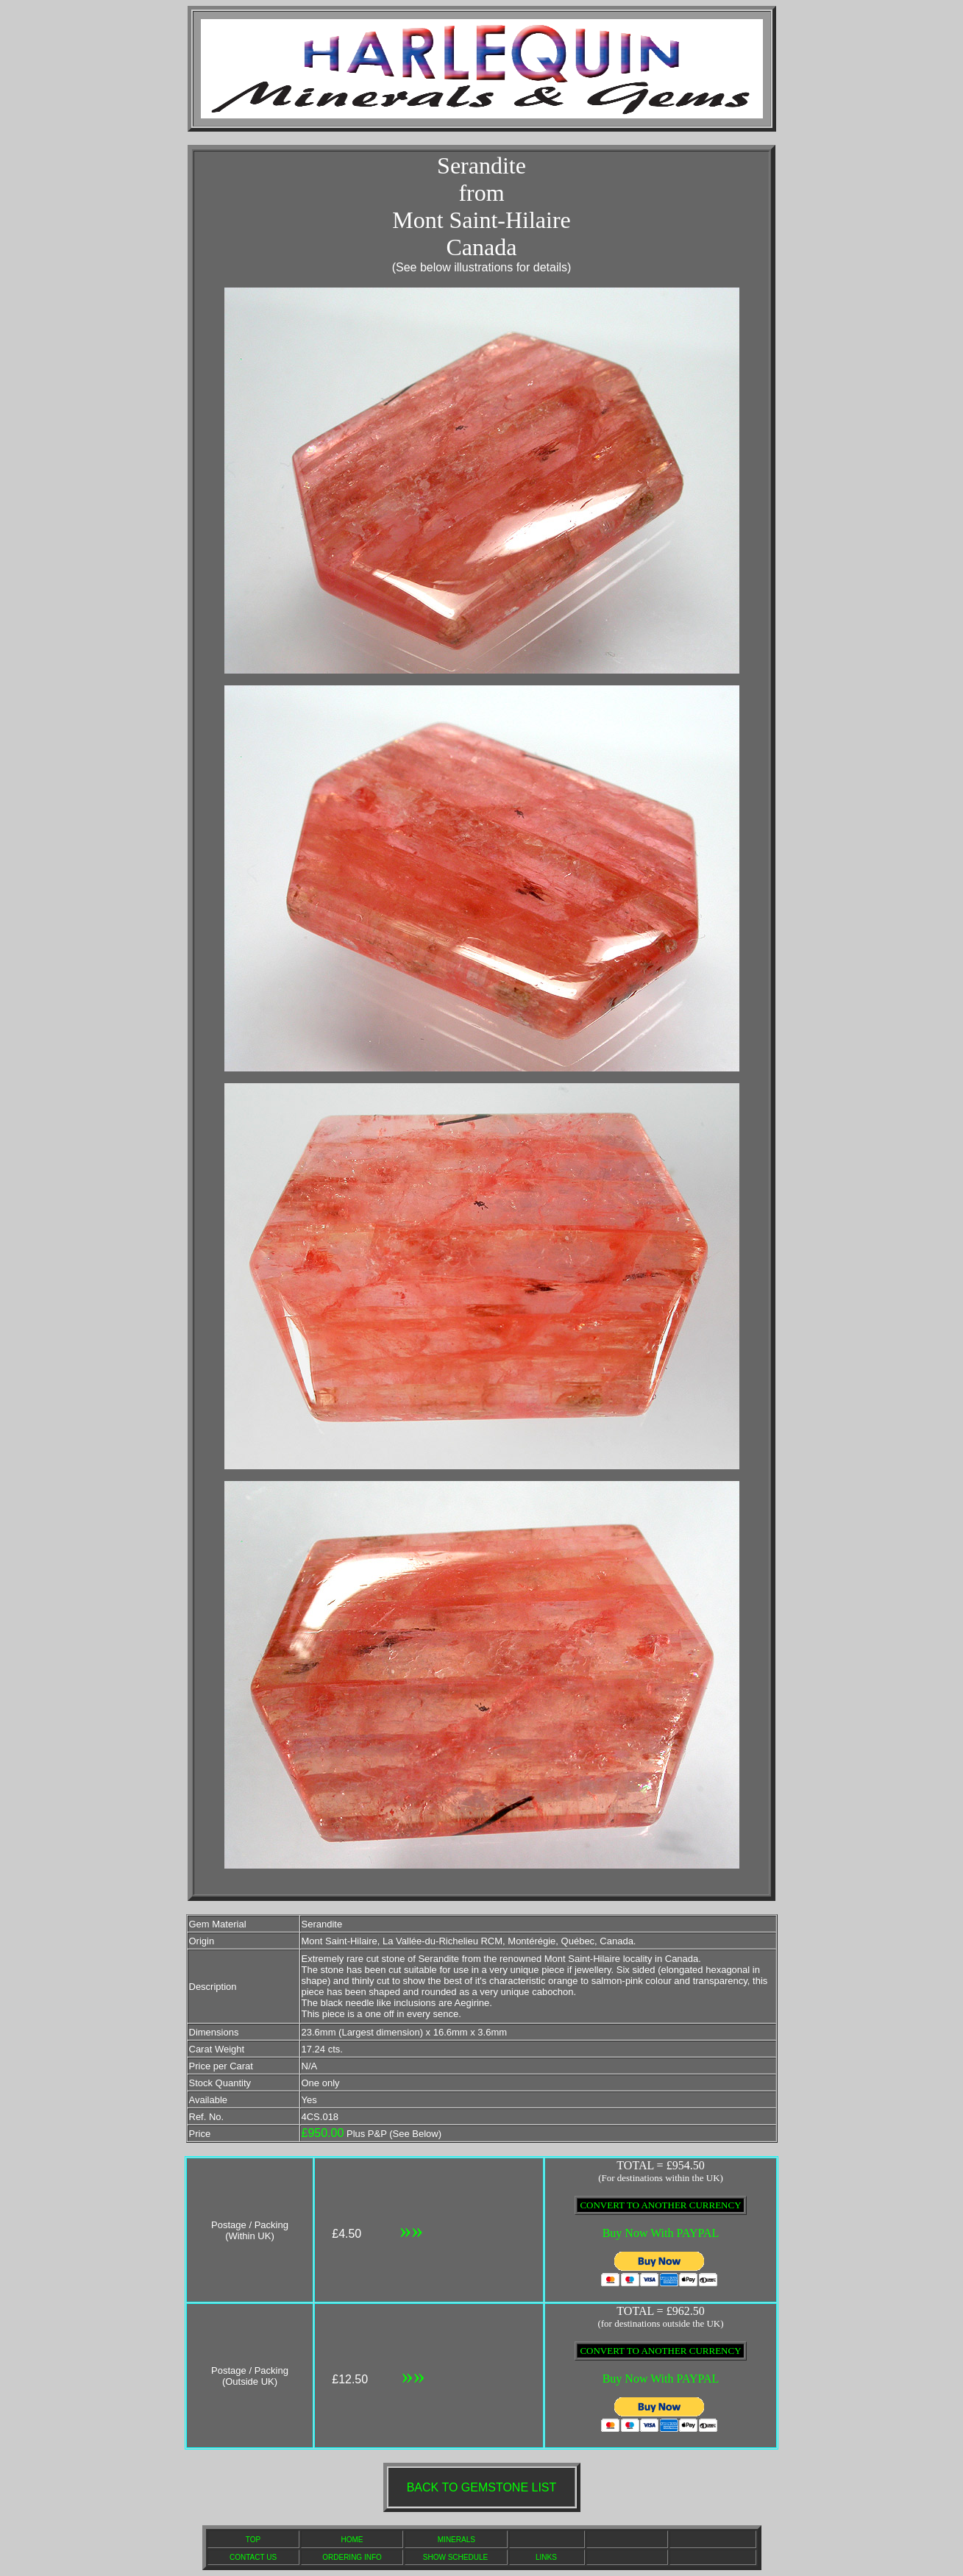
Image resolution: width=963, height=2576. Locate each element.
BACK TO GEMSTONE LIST (482, 2487)
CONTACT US (253, 2557)
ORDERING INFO (352, 2557)
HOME (352, 2540)
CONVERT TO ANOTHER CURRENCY (660, 2205)
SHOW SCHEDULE (455, 2557)
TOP (253, 2540)
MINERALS (456, 2540)
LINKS (546, 2557)
